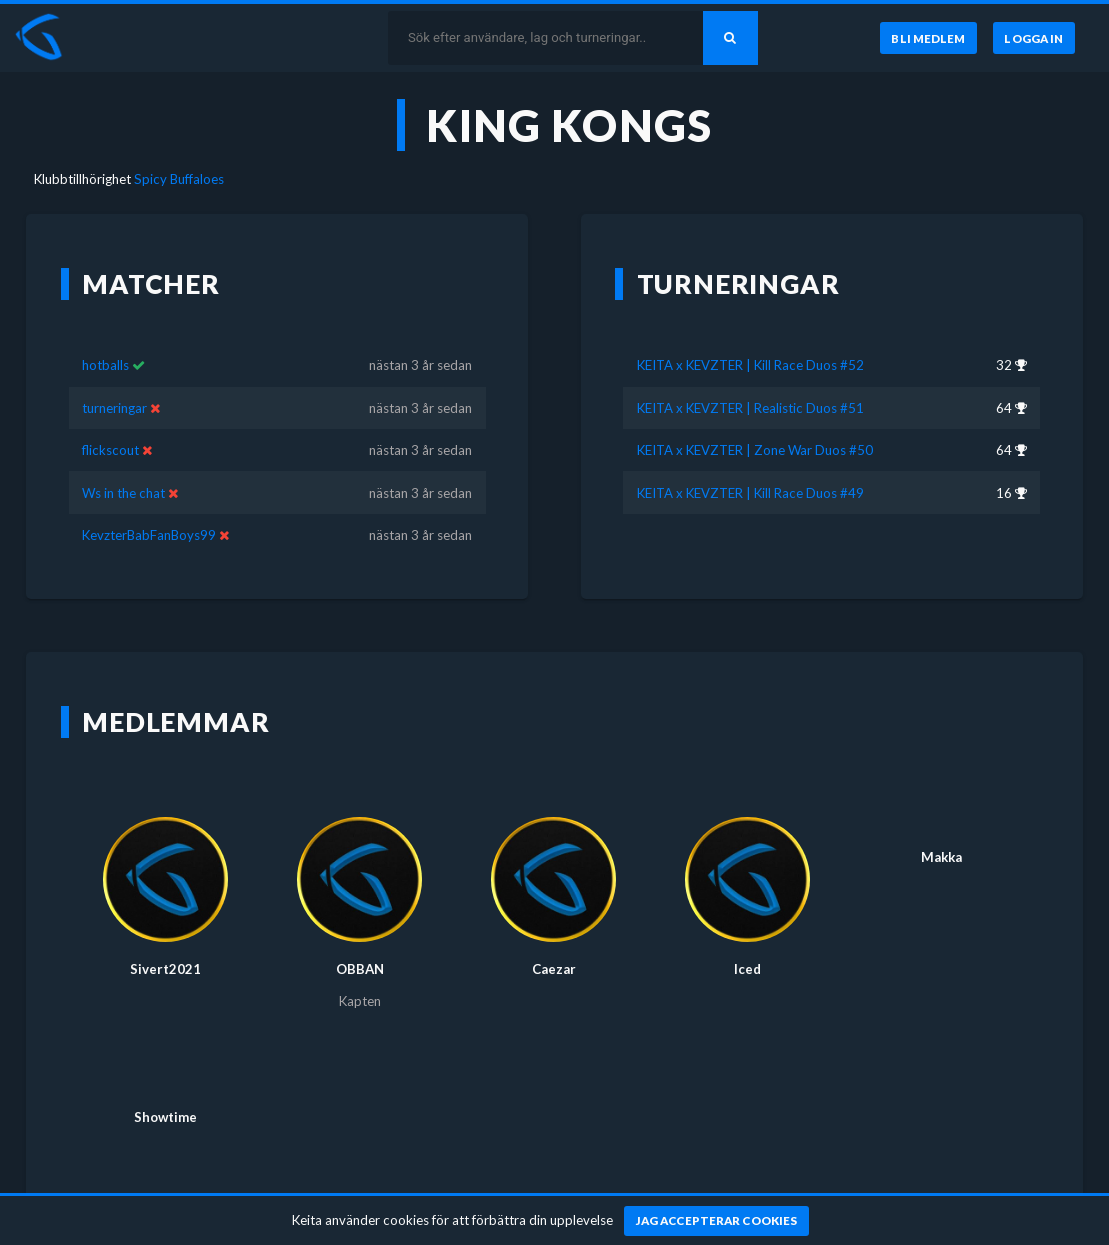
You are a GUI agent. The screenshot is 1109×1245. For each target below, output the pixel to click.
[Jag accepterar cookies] (716, 1221)
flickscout (110, 450)
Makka (941, 857)
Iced (747, 969)
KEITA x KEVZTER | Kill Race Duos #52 (750, 365)
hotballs (105, 365)
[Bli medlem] (926, 38)
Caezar (554, 969)
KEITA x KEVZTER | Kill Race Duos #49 (750, 493)
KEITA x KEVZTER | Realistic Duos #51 (750, 408)
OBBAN (360, 969)
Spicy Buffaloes (179, 179)
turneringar (114, 408)
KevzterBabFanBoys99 (149, 535)
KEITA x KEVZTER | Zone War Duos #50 (755, 450)
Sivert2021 (165, 969)
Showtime (165, 1117)
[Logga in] (1034, 38)
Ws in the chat (123, 493)
